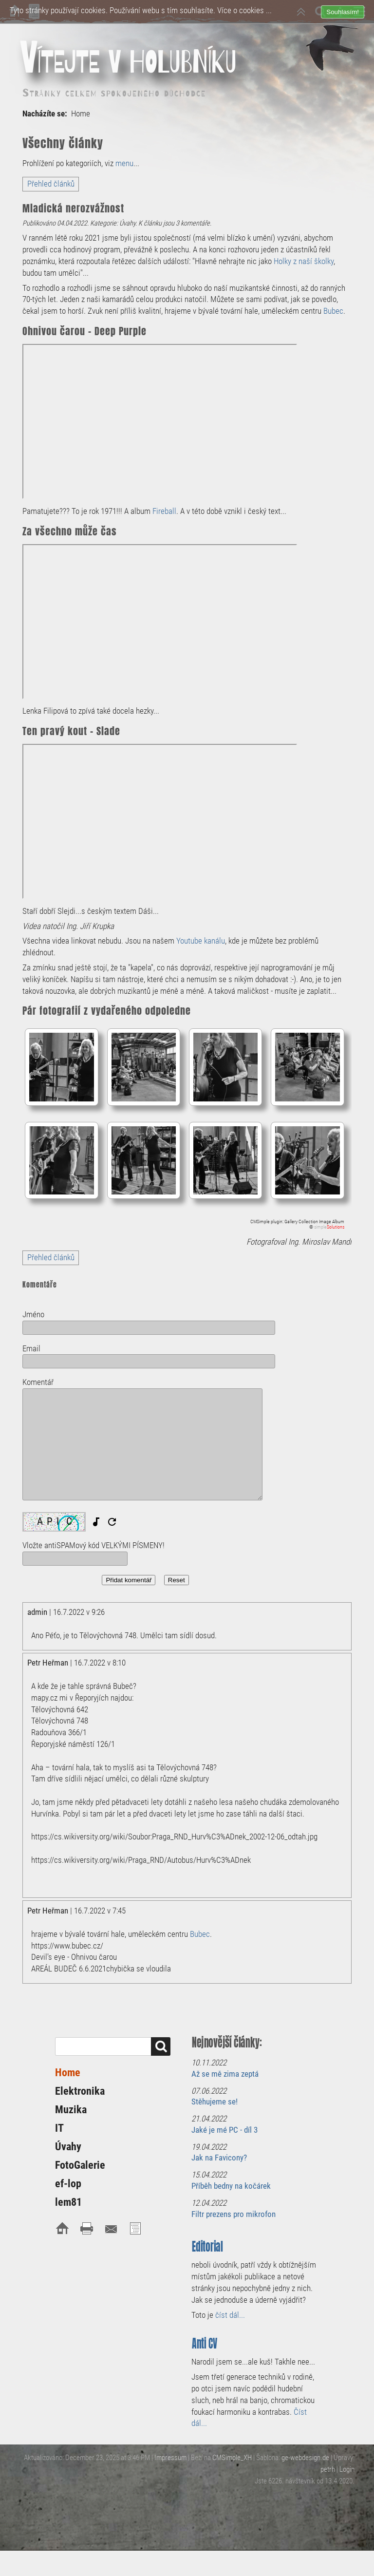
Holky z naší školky (304, 261)
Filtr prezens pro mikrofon (233, 2214)
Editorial (207, 2246)
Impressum (170, 2457)
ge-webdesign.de (305, 2457)
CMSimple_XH (232, 2457)
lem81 (68, 2202)
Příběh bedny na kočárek (231, 2186)
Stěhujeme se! (214, 2101)
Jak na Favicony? (219, 2157)
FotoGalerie (80, 2165)
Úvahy (68, 2146)
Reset (176, 1580)
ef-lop (68, 2184)
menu (124, 163)
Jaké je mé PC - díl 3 (224, 2130)
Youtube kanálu (200, 941)
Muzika (71, 2109)
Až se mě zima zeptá (225, 2074)
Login (347, 2469)
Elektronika (80, 2091)
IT (59, 2128)
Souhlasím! (342, 12)
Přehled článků (51, 184)
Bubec (333, 311)
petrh (327, 2469)
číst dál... (230, 2315)
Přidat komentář (128, 1580)
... (269, 10)
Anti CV (205, 2343)
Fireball (164, 511)
